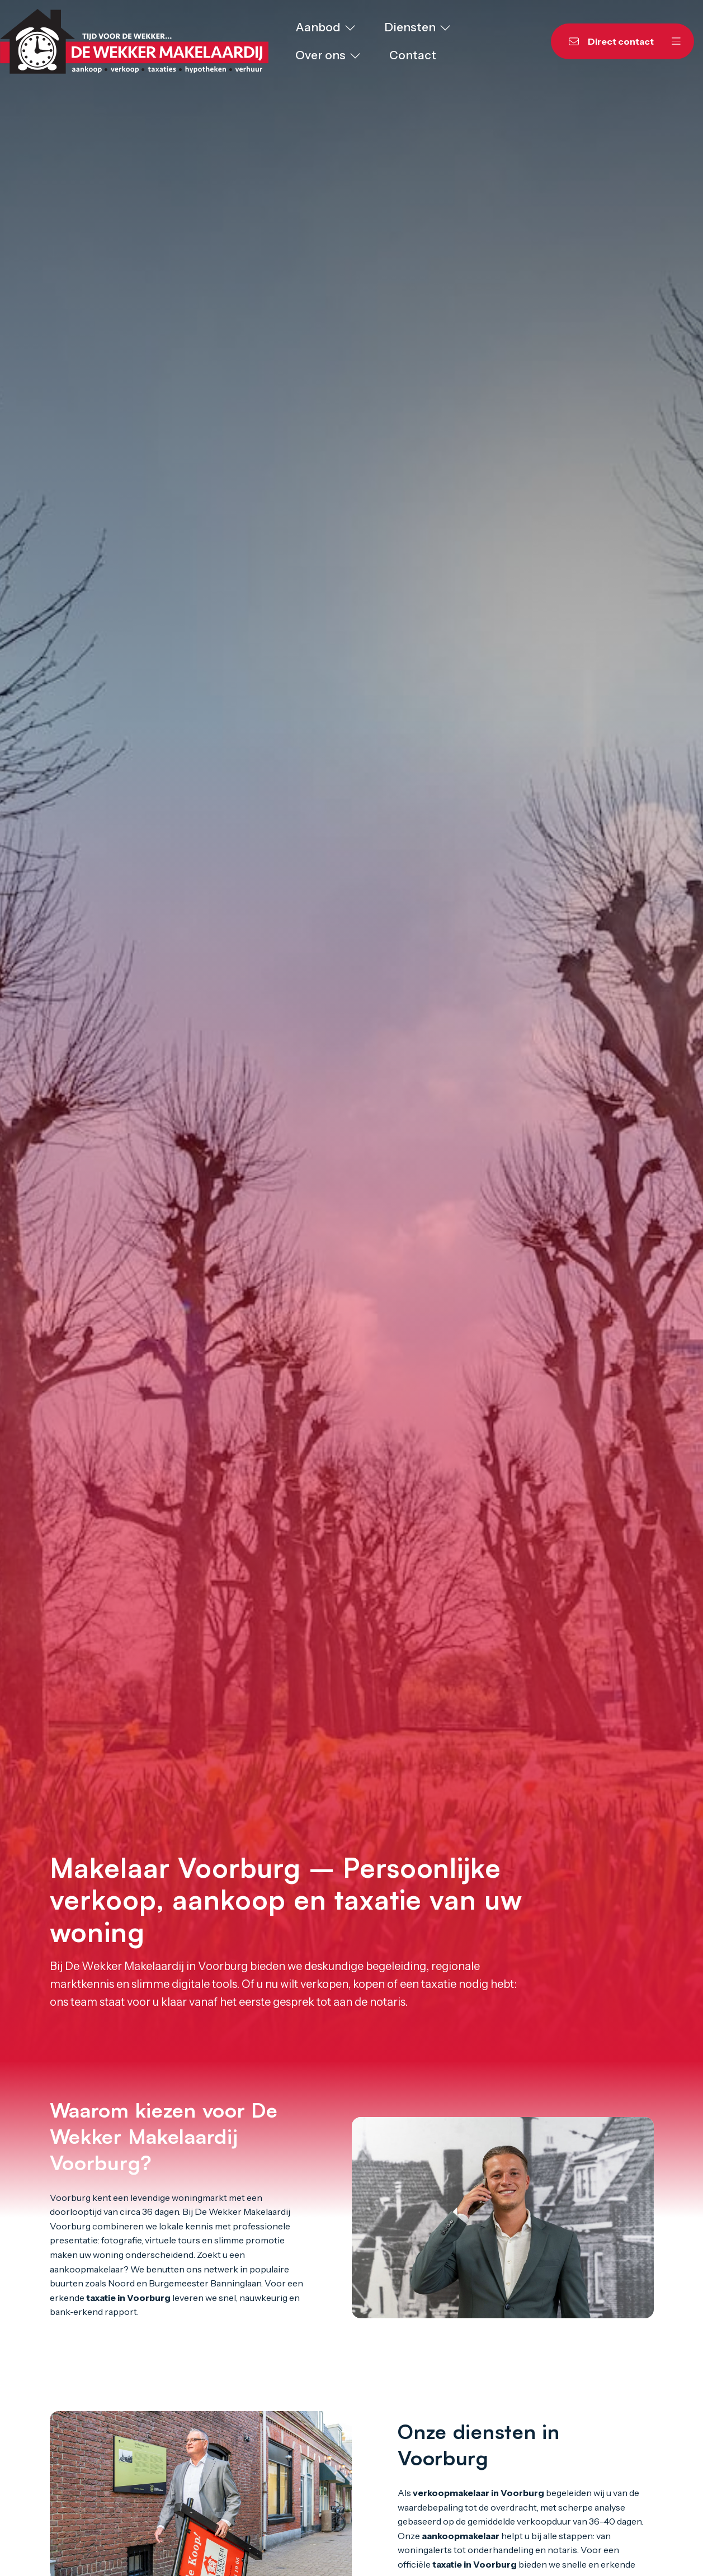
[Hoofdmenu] (676, 41)
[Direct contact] (604, 41)
